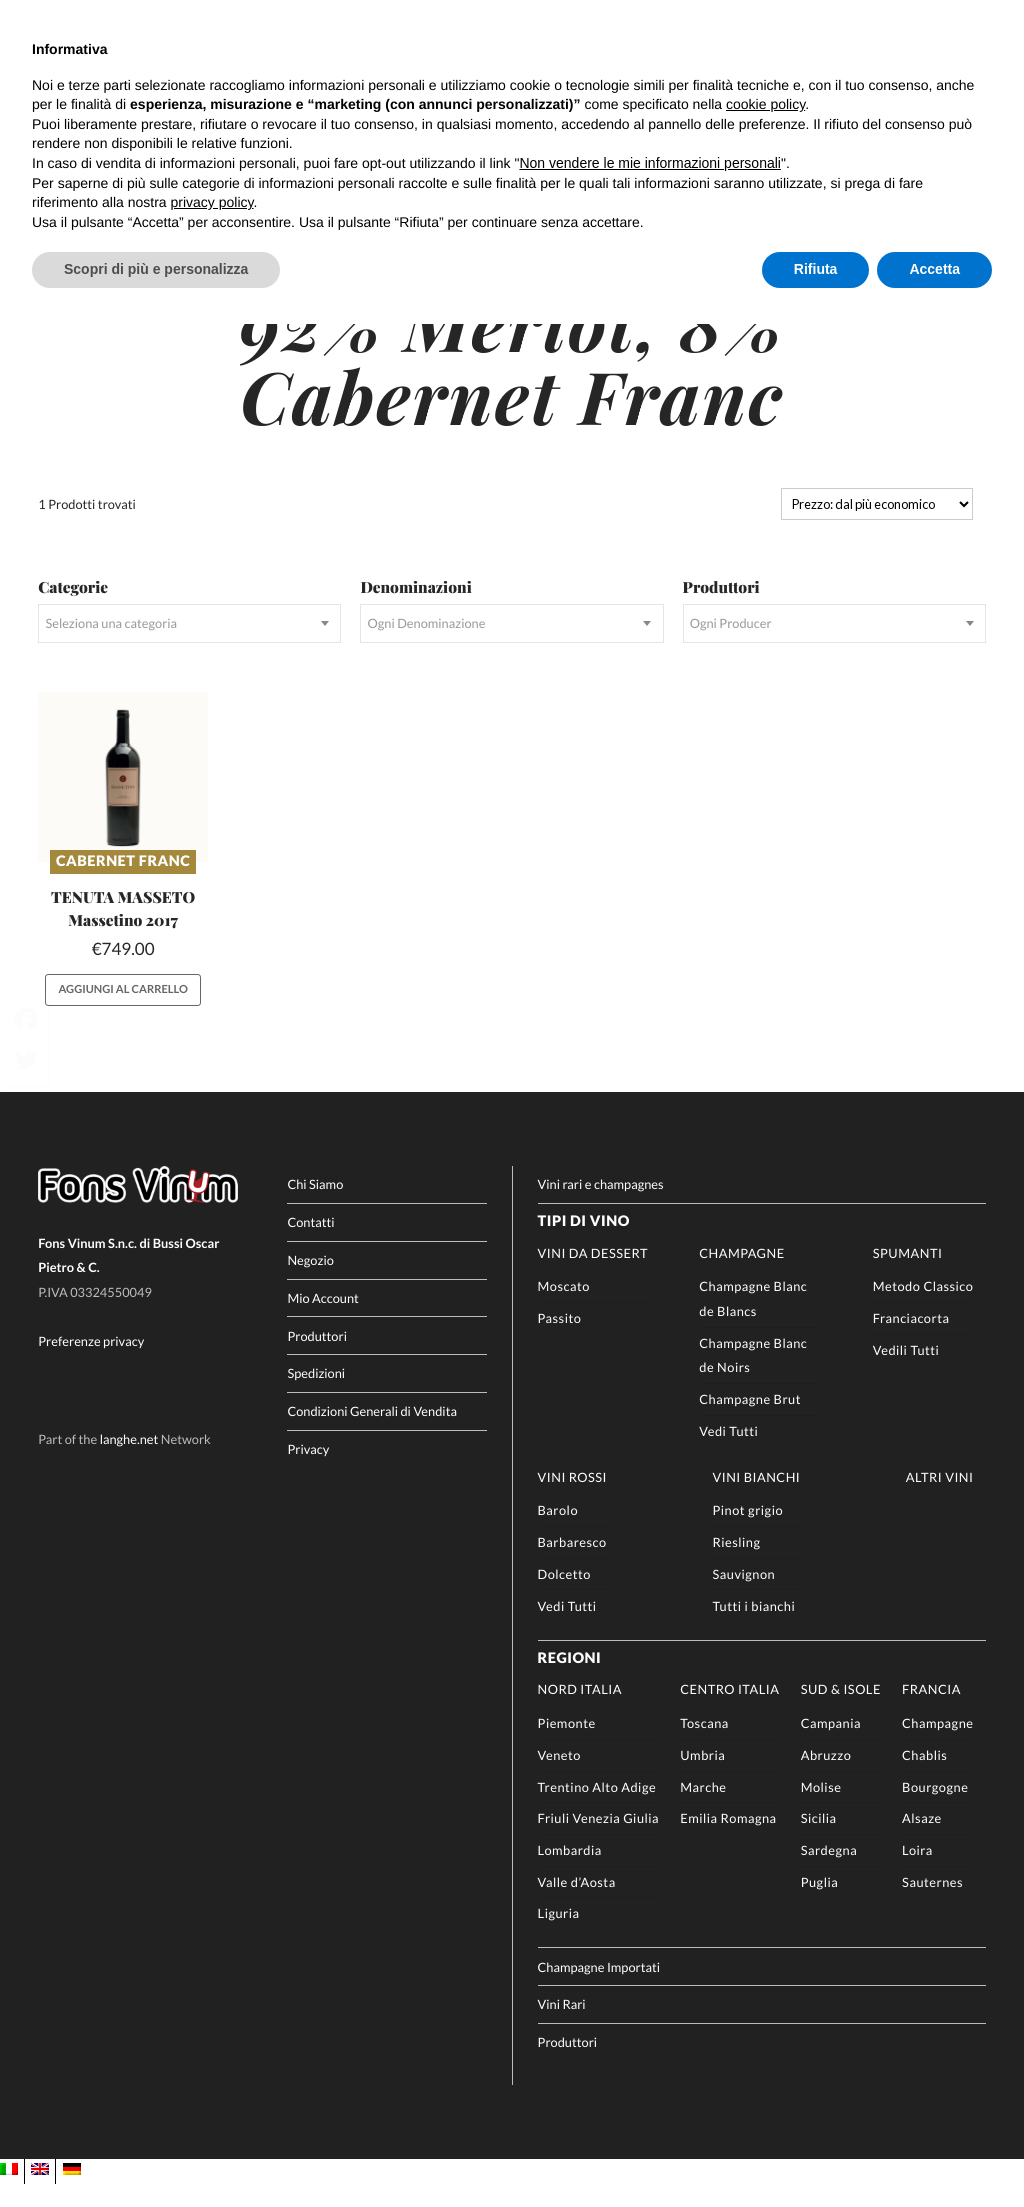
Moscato (564, 1310)
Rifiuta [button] (816, 269)
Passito (560, 1342)
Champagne (741, 1276)
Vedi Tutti (728, 1454)
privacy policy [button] (212, 202)
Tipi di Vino (584, 1245)
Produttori (317, 1359)
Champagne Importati (599, 1990)
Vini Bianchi (757, 1500)
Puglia (820, 1905)
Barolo (558, 1534)
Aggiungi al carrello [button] (123, 1012)
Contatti (310, 1246)
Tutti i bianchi (754, 1629)
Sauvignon (744, 1597)
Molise (821, 1810)
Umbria (702, 1778)
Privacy (308, 1473)
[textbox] (189, 647)
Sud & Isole (841, 1713)
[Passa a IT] (9, 2194)
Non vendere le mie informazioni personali (649, 163)
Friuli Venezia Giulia (599, 1842)
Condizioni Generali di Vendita (372, 1435)
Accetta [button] (934, 269)
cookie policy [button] (765, 104)
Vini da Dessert (593, 1276)
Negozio (310, 1283)
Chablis (924, 1778)
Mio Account (323, 1321)
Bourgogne (935, 1810)
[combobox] (189, 647)
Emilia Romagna (728, 1842)
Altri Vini (940, 1500)
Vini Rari (562, 2028)
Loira (917, 1873)
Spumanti (908, 1276)
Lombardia (570, 1873)
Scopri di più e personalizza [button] (156, 269)
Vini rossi (572, 1500)
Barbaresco (572, 1566)
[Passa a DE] (72, 2194)
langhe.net (129, 1463)
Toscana (704, 1747)
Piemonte (567, 1747)
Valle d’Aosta (577, 1905)
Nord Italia (580, 1713)
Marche (703, 1810)
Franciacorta (911, 1342)
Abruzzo (826, 1778)
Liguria (559, 1937)
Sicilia (819, 1842)
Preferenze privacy (91, 1365)
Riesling (737, 1566)
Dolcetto (564, 1597)
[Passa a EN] (40, 2194)
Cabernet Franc (123, 884)
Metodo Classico (923, 1310)
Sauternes (932, 1905)
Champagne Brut (750, 1423)
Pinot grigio (748, 1534)
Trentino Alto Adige (597, 1810)
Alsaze (922, 1842)
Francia (931, 1713)
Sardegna (829, 1873)
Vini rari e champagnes (601, 1208)
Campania (831, 1747)
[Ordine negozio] (877, 528)
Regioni (570, 1681)
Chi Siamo (315, 1208)
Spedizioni (316, 1397)
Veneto (559, 1778)
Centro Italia (729, 1713)
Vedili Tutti (906, 1373)
